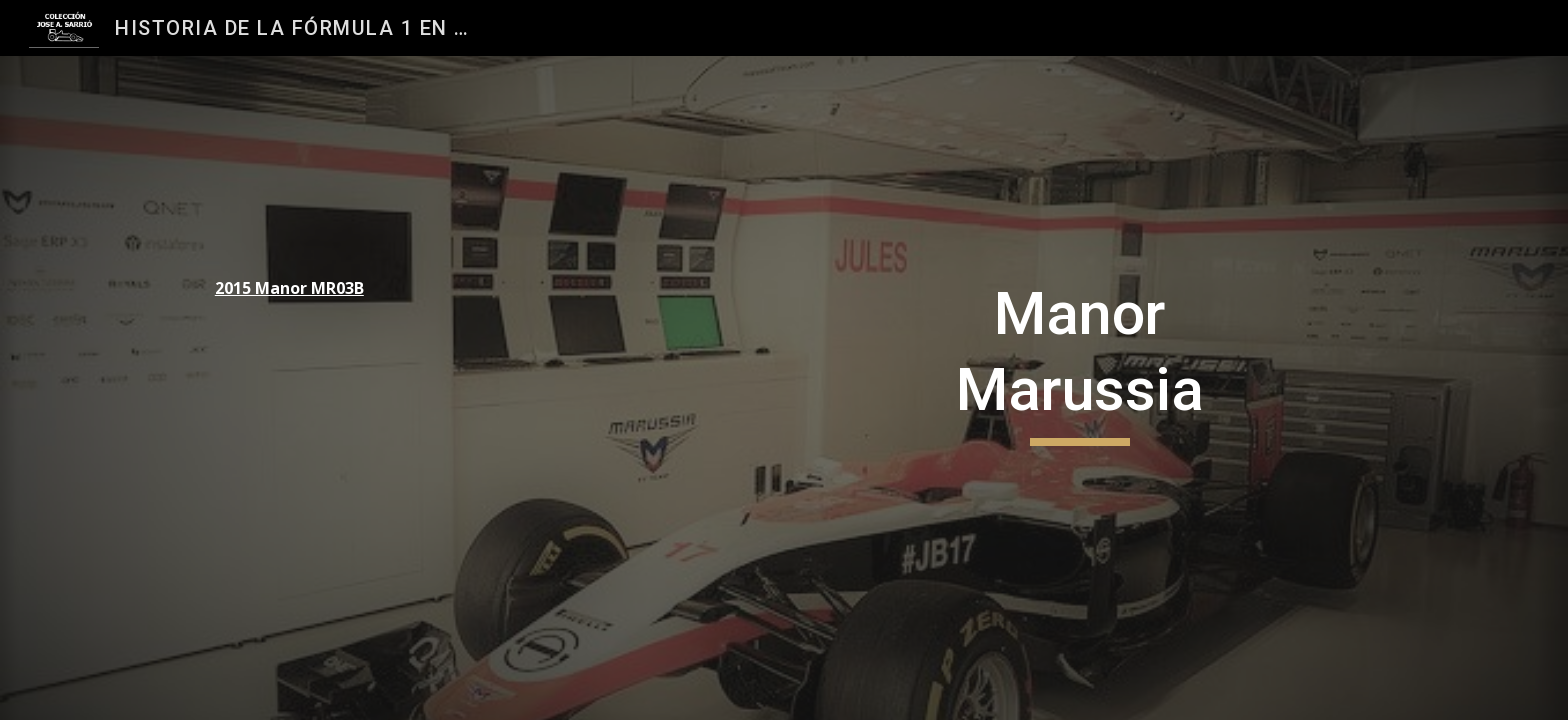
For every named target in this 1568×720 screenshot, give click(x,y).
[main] (340, 288)
